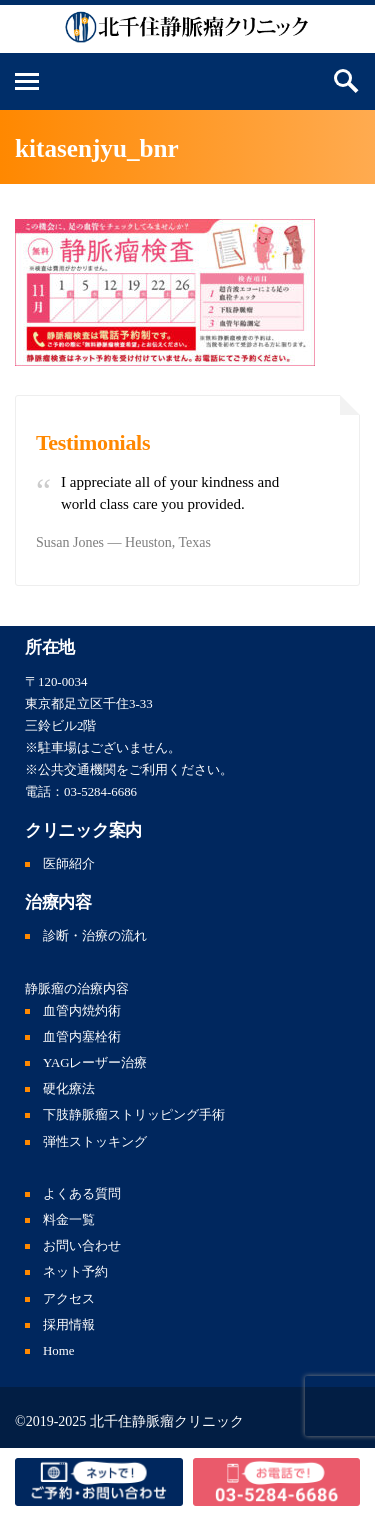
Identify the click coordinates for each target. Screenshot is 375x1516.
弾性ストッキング (95, 1142)
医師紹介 (69, 864)
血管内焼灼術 (82, 1011)
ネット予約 (75, 1272)
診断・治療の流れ (95, 936)
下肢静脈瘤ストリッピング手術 (134, 1115)
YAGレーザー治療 (95, 1063)
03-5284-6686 (100, 792)
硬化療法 (69, 1089)
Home (59, 1351)
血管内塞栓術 (82, 1037)
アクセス (69, 1299)
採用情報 (69, 1325)
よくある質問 (82, 1194)
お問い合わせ (82, 1246)
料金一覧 (69, 1220)
